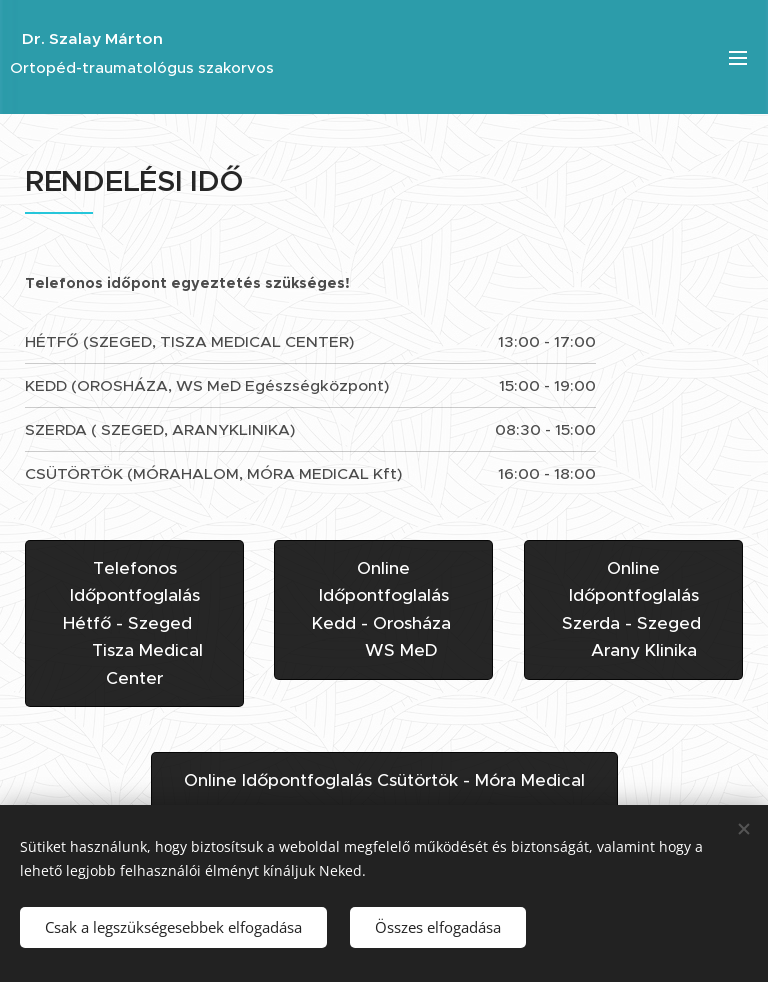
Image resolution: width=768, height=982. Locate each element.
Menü (738, 58)
